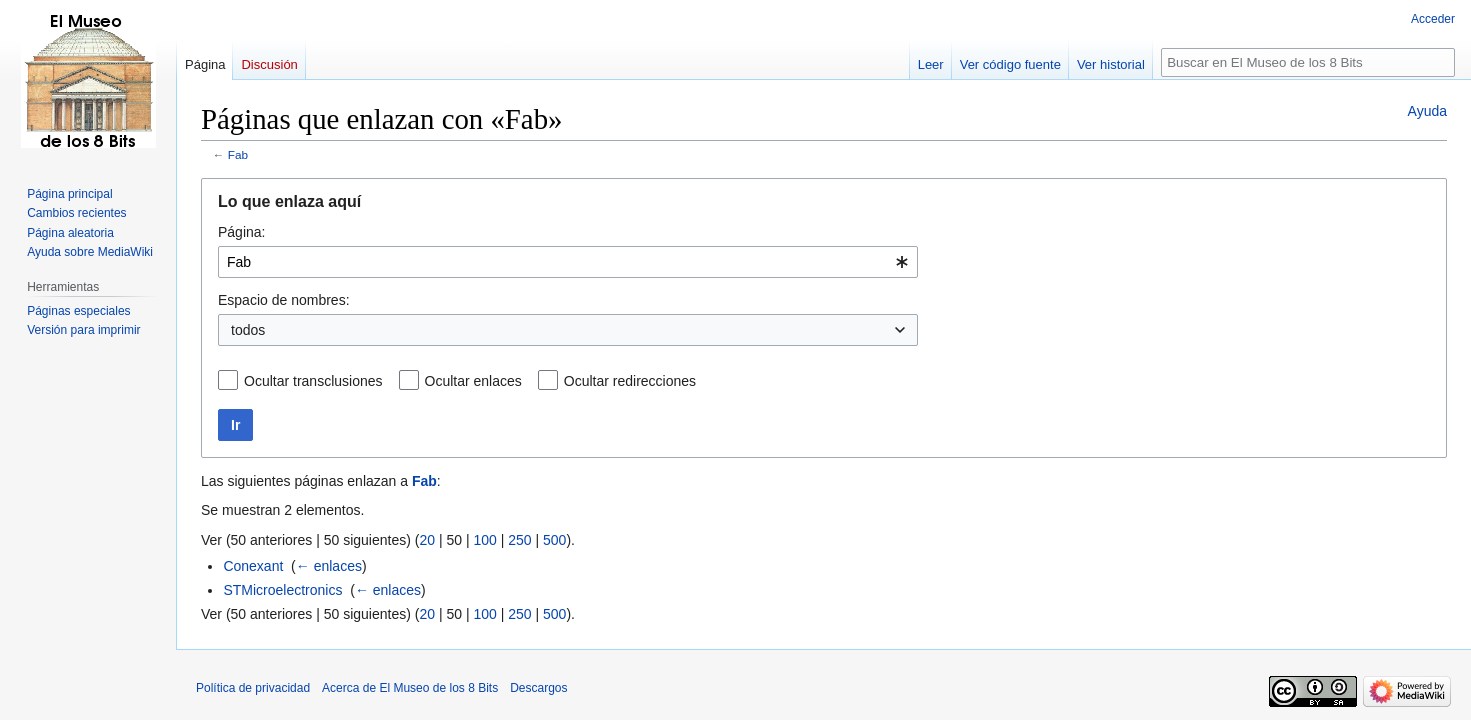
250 (519, 540)
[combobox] (568, 262)
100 (484, 540)
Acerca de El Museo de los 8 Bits (410, 688)
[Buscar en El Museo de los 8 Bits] (1308, 62)
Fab (238, 154)
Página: (241, 232)
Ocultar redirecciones (630, 381)
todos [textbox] (248, 330)
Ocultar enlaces (473, 381)
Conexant (253, 566)
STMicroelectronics (282, 590)
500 (554, 540)
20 (427, 540)
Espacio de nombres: (284, 300)
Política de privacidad (253, 688)
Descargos (538, 688)
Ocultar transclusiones (313, 381)
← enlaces (329, 566)
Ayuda (1427, 111)
